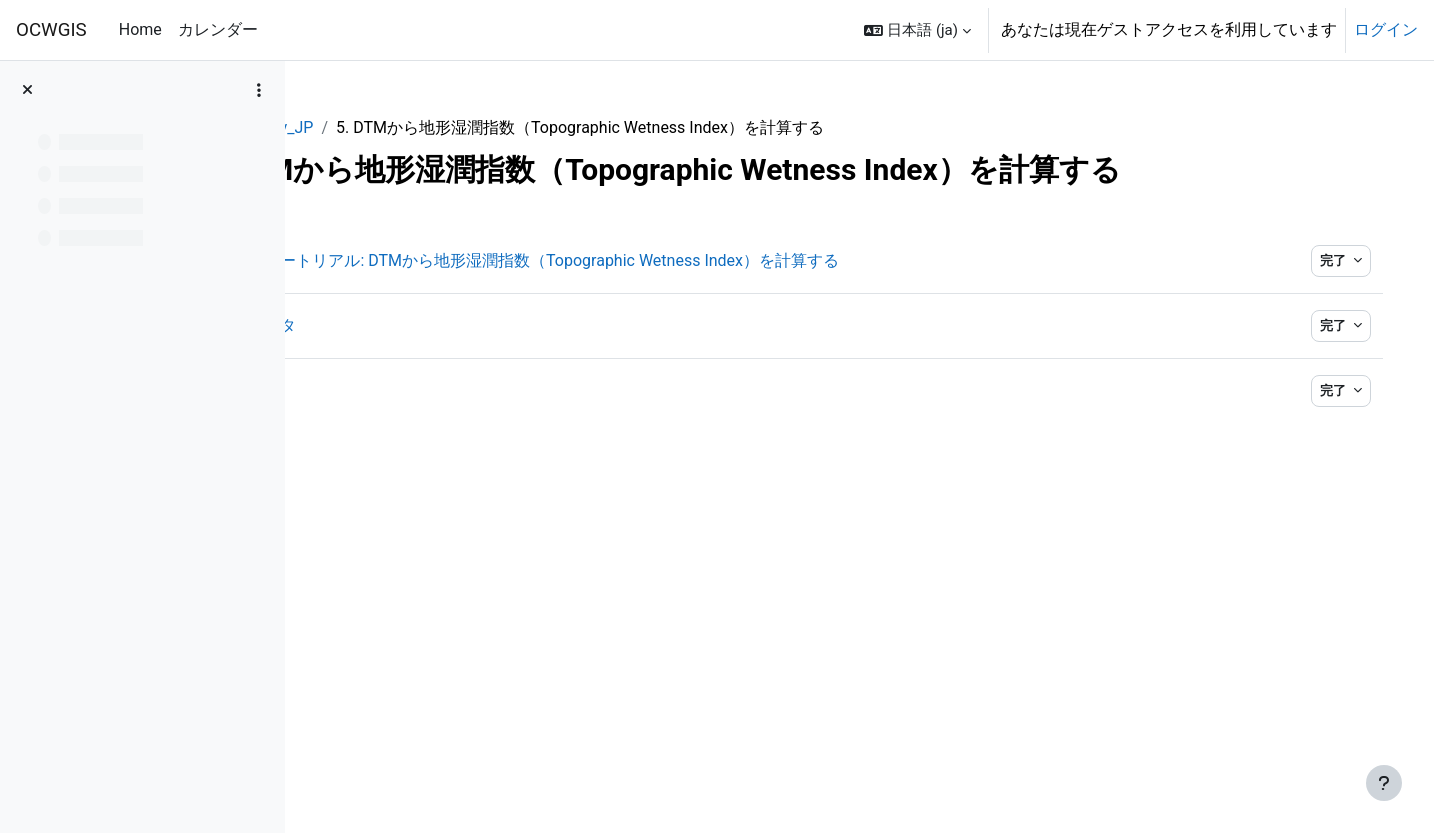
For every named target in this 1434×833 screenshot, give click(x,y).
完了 (1314, 260)
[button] (917, 30)
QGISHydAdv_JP (382, 127)
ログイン (1386, 29)
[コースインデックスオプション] (259, 90)
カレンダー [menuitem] (218, 29)
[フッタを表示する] (1384, 783)
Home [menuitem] (140, 29)
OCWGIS (51, 30)
